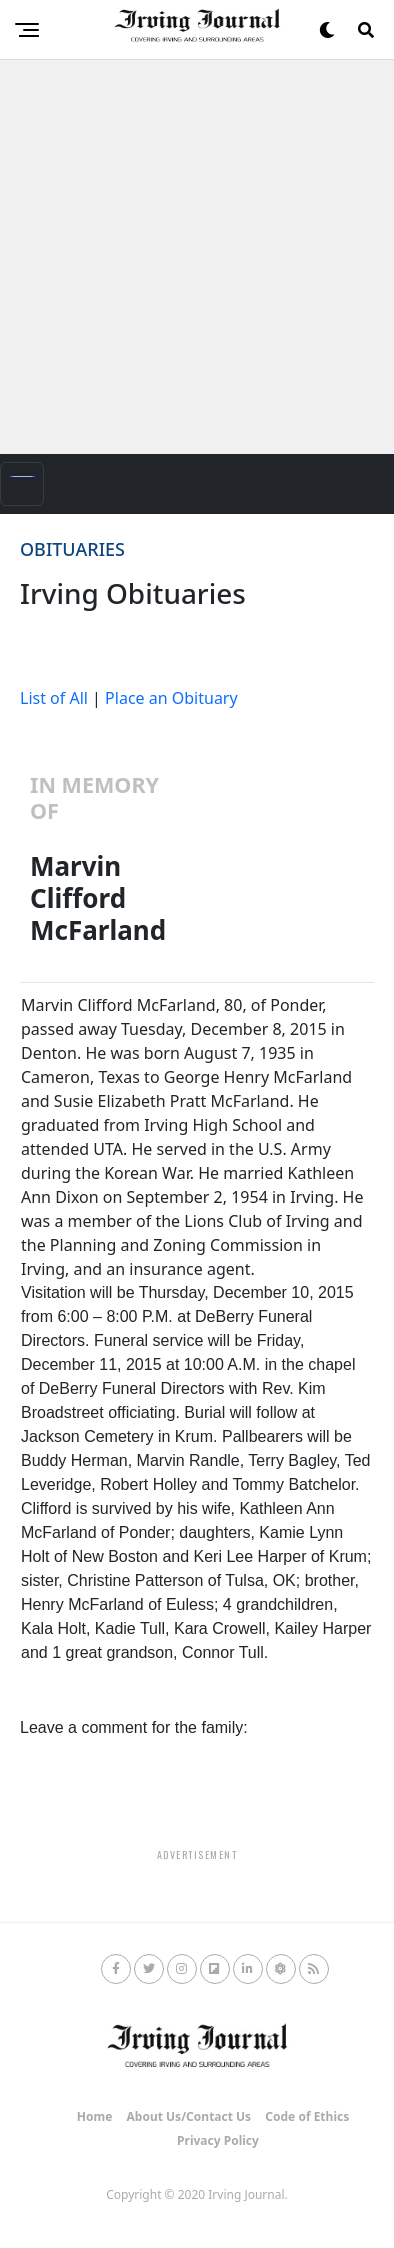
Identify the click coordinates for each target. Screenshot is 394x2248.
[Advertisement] (197, 257)
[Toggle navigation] (22, 484)
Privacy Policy (218, 2140)
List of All (54, 698)
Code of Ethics (307, 2116)
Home (95, 2116)
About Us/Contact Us (189, 2116)
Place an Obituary (171, 698)
